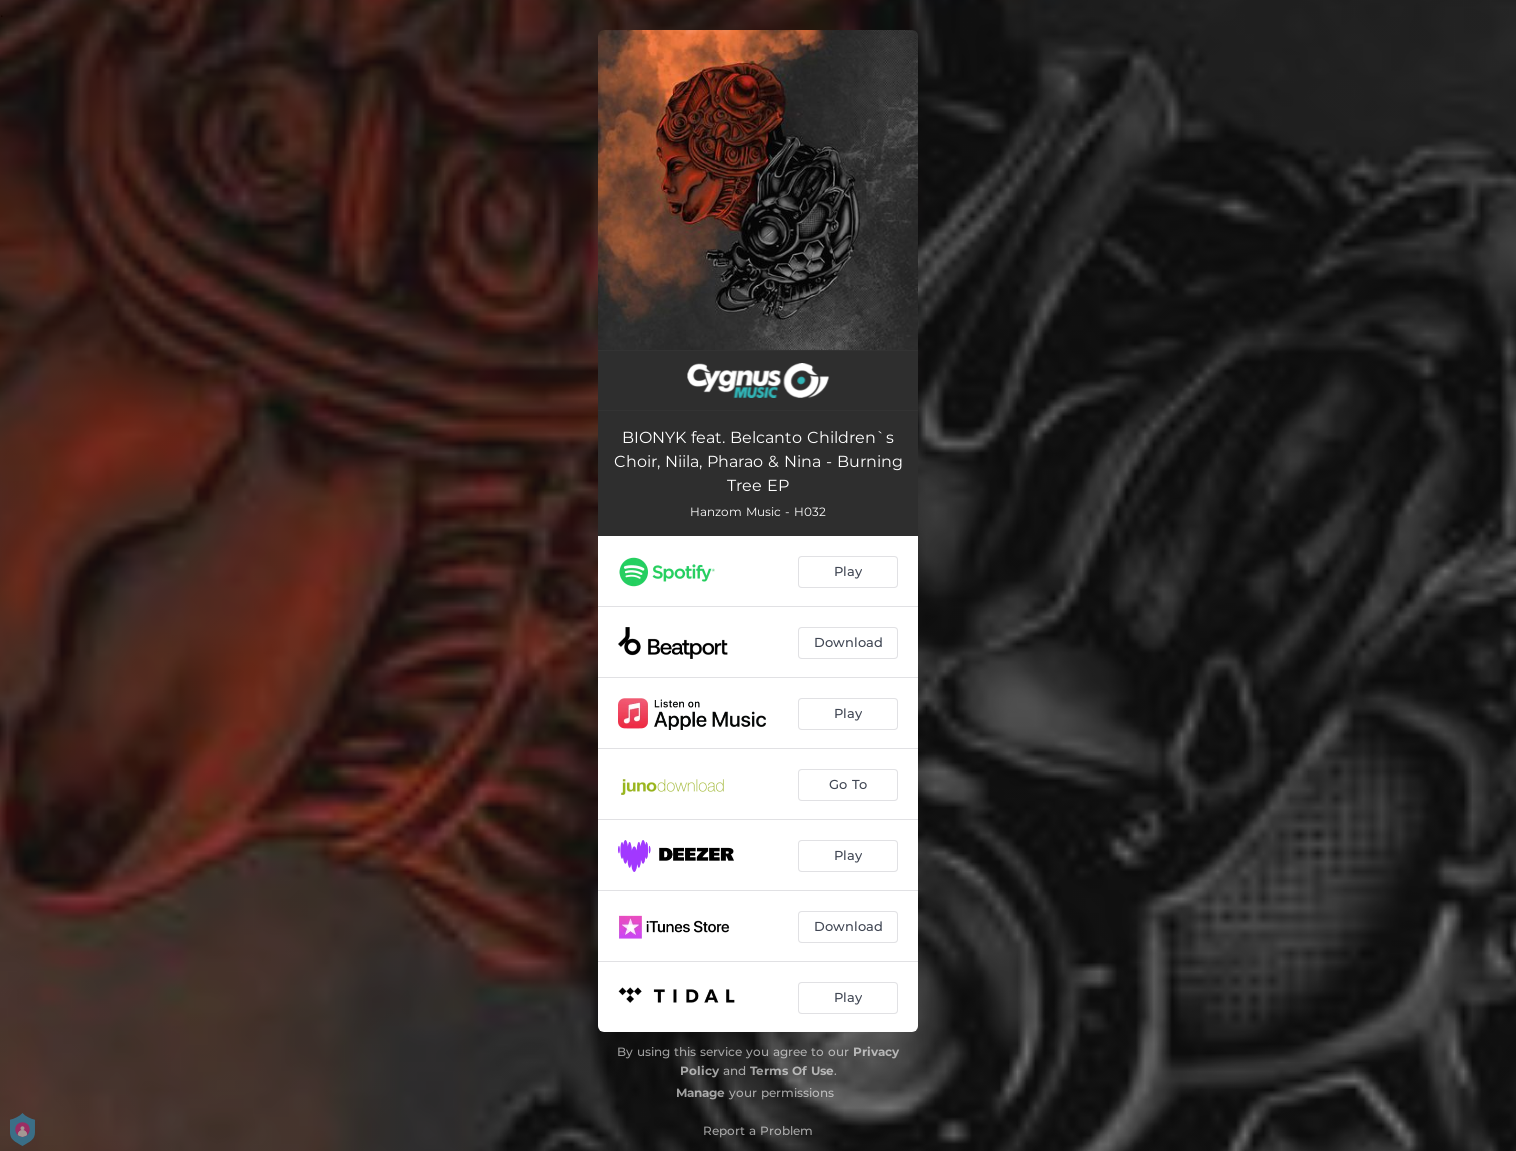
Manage (700, 1092)
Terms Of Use (792, 1070)
